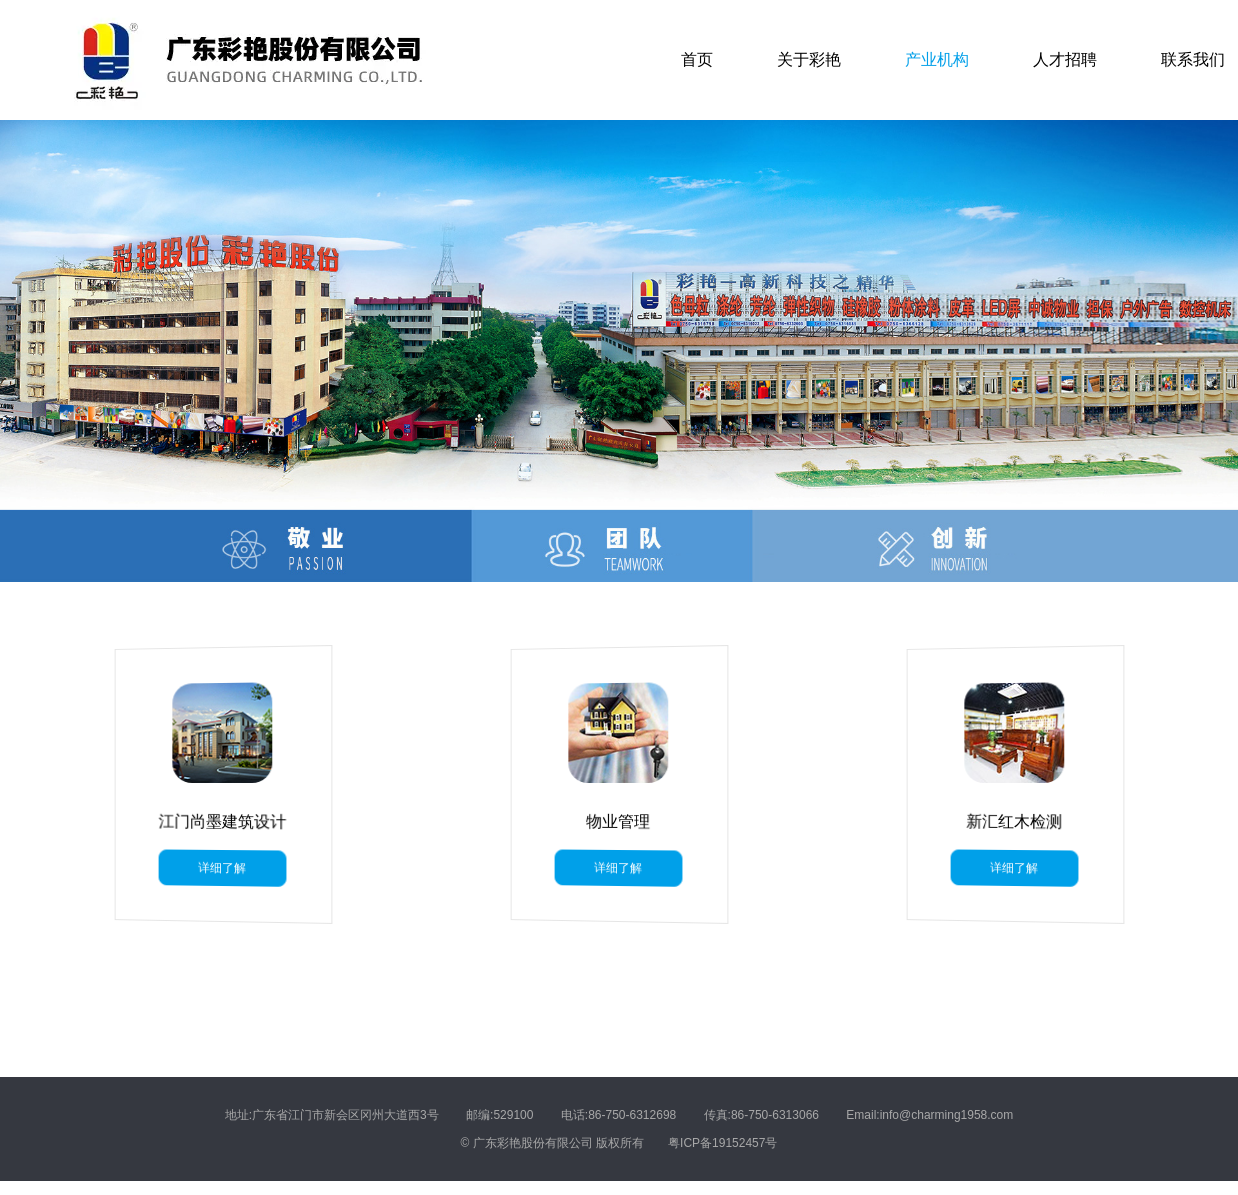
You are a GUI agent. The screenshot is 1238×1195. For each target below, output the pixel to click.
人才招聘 (1065, 59)
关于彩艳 (809, 59)
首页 (697, 59)
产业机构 (937, 59)
